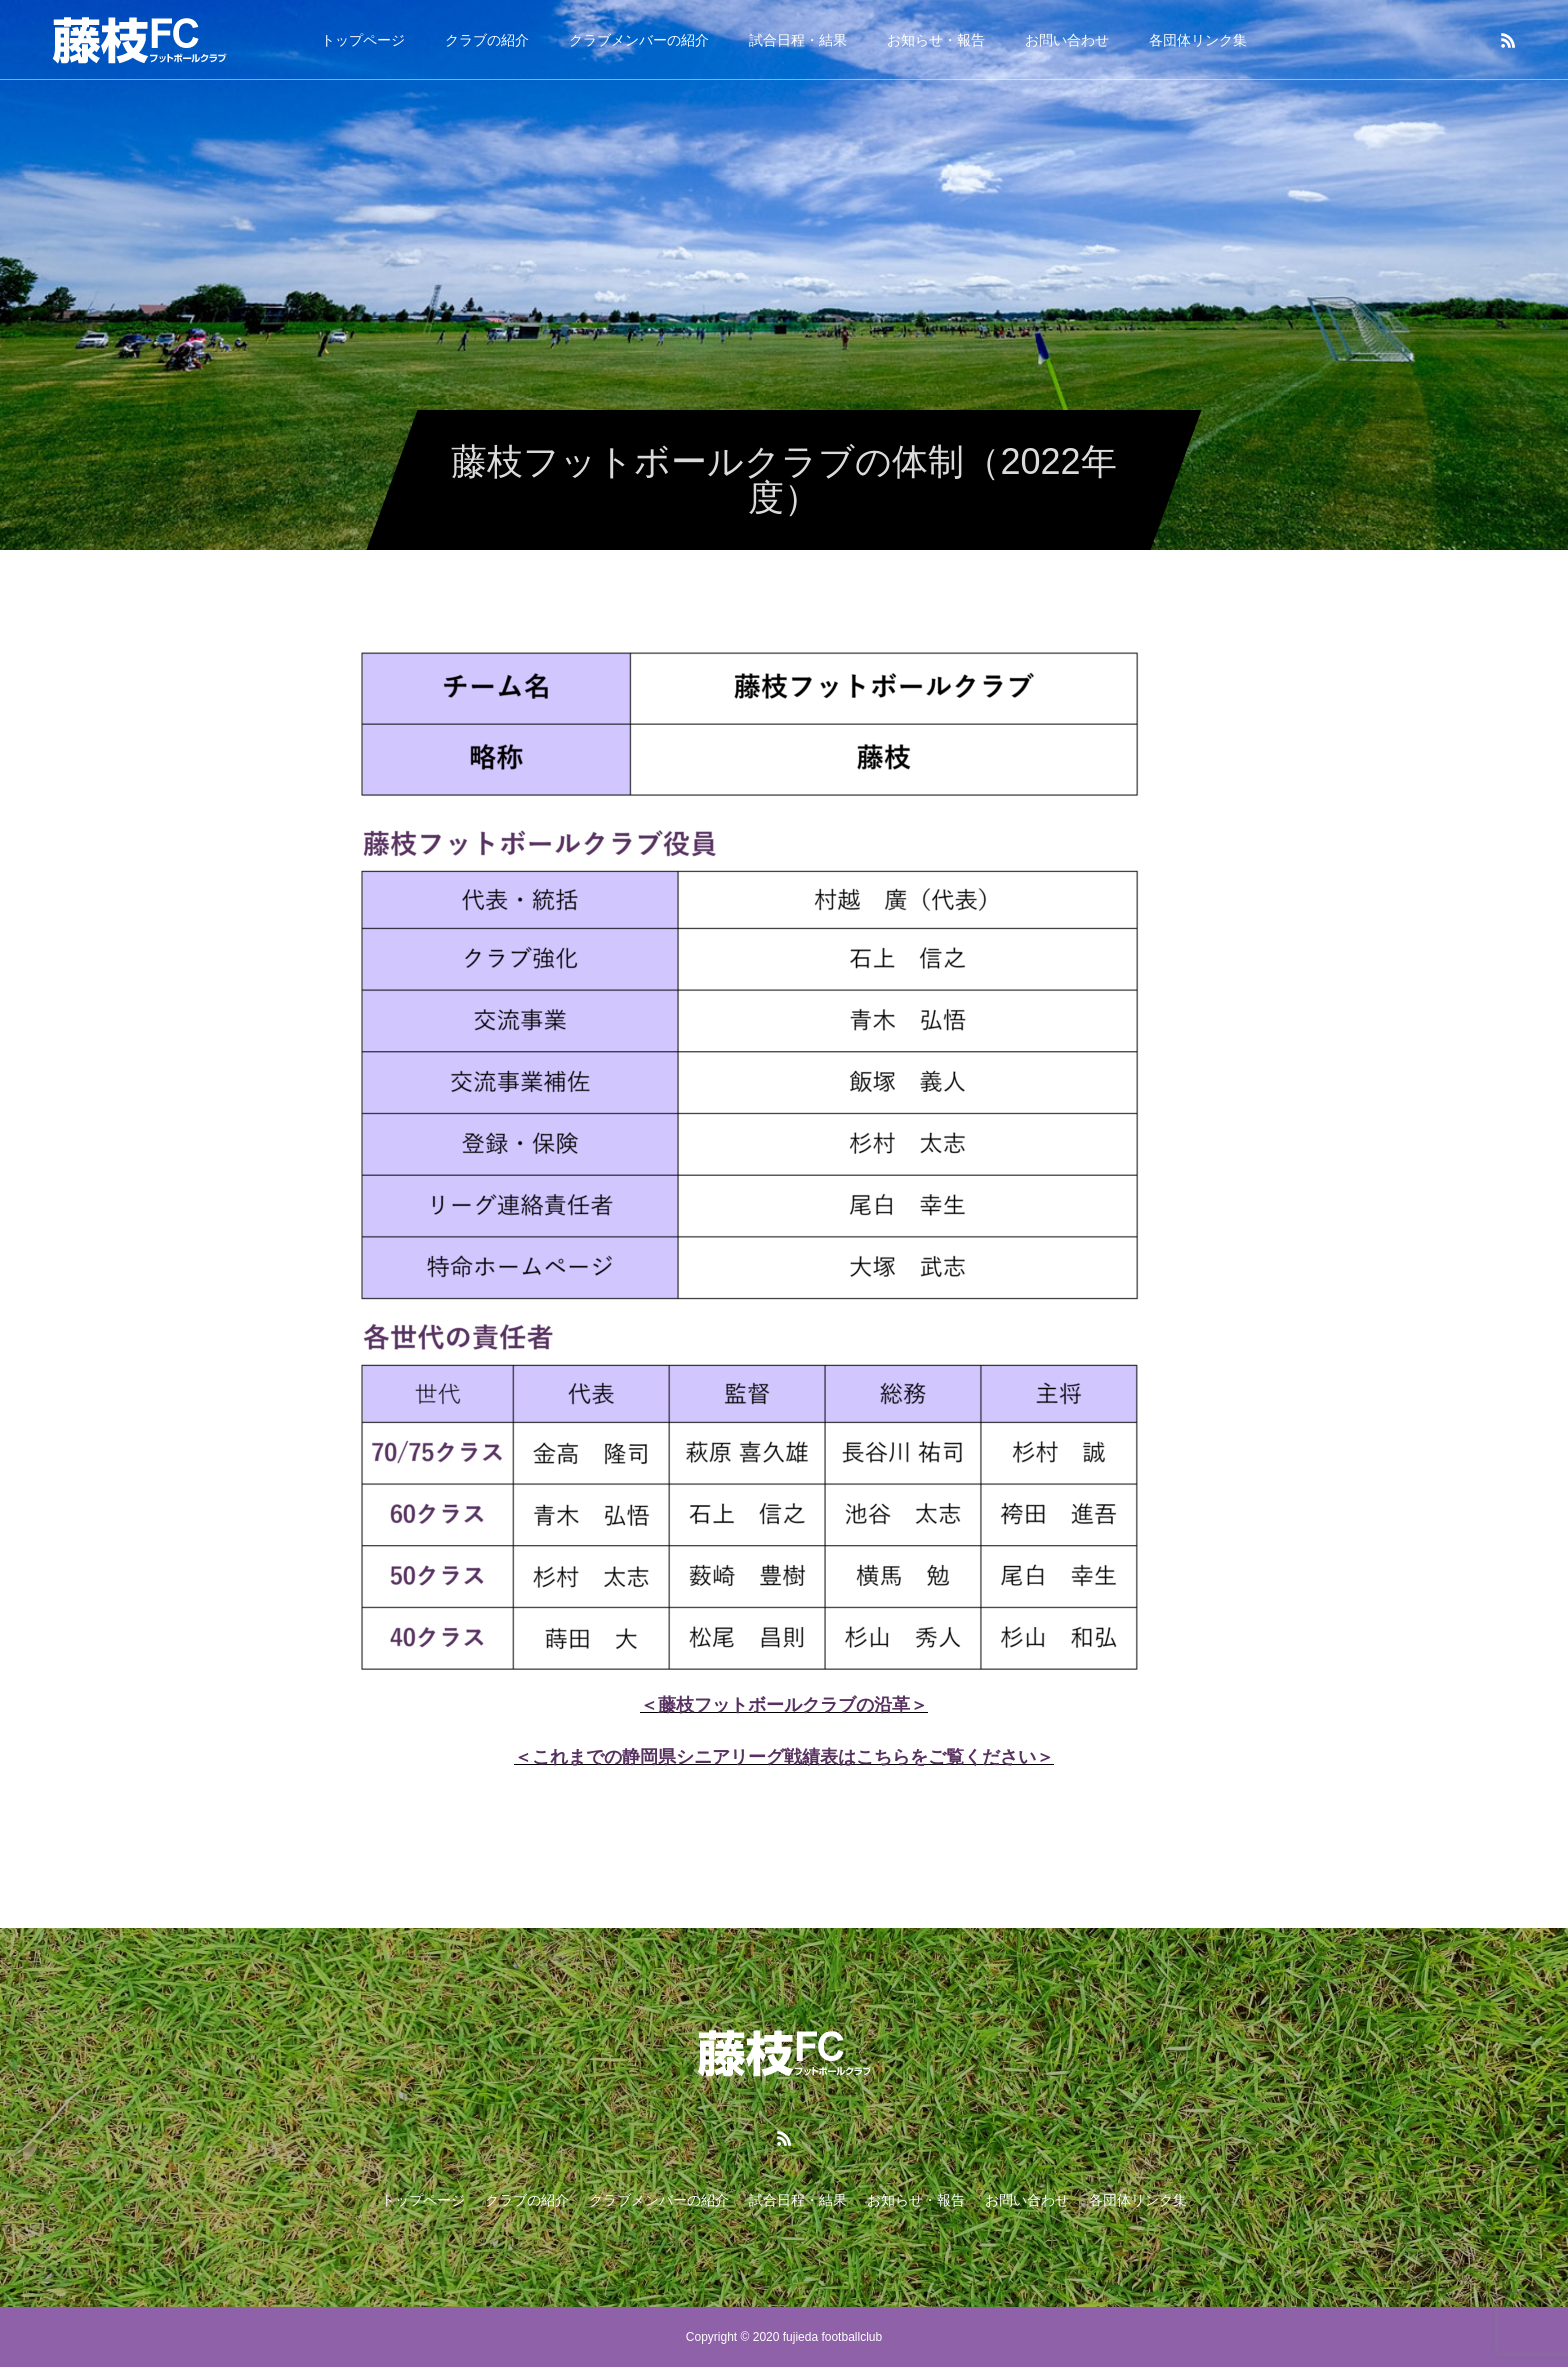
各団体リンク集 (1198, 40)
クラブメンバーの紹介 (639, 40)
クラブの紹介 (487, 40)
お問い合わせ (1067, 40)
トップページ (363, 40)
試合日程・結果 (798, 40)
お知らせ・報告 (936, 40)
